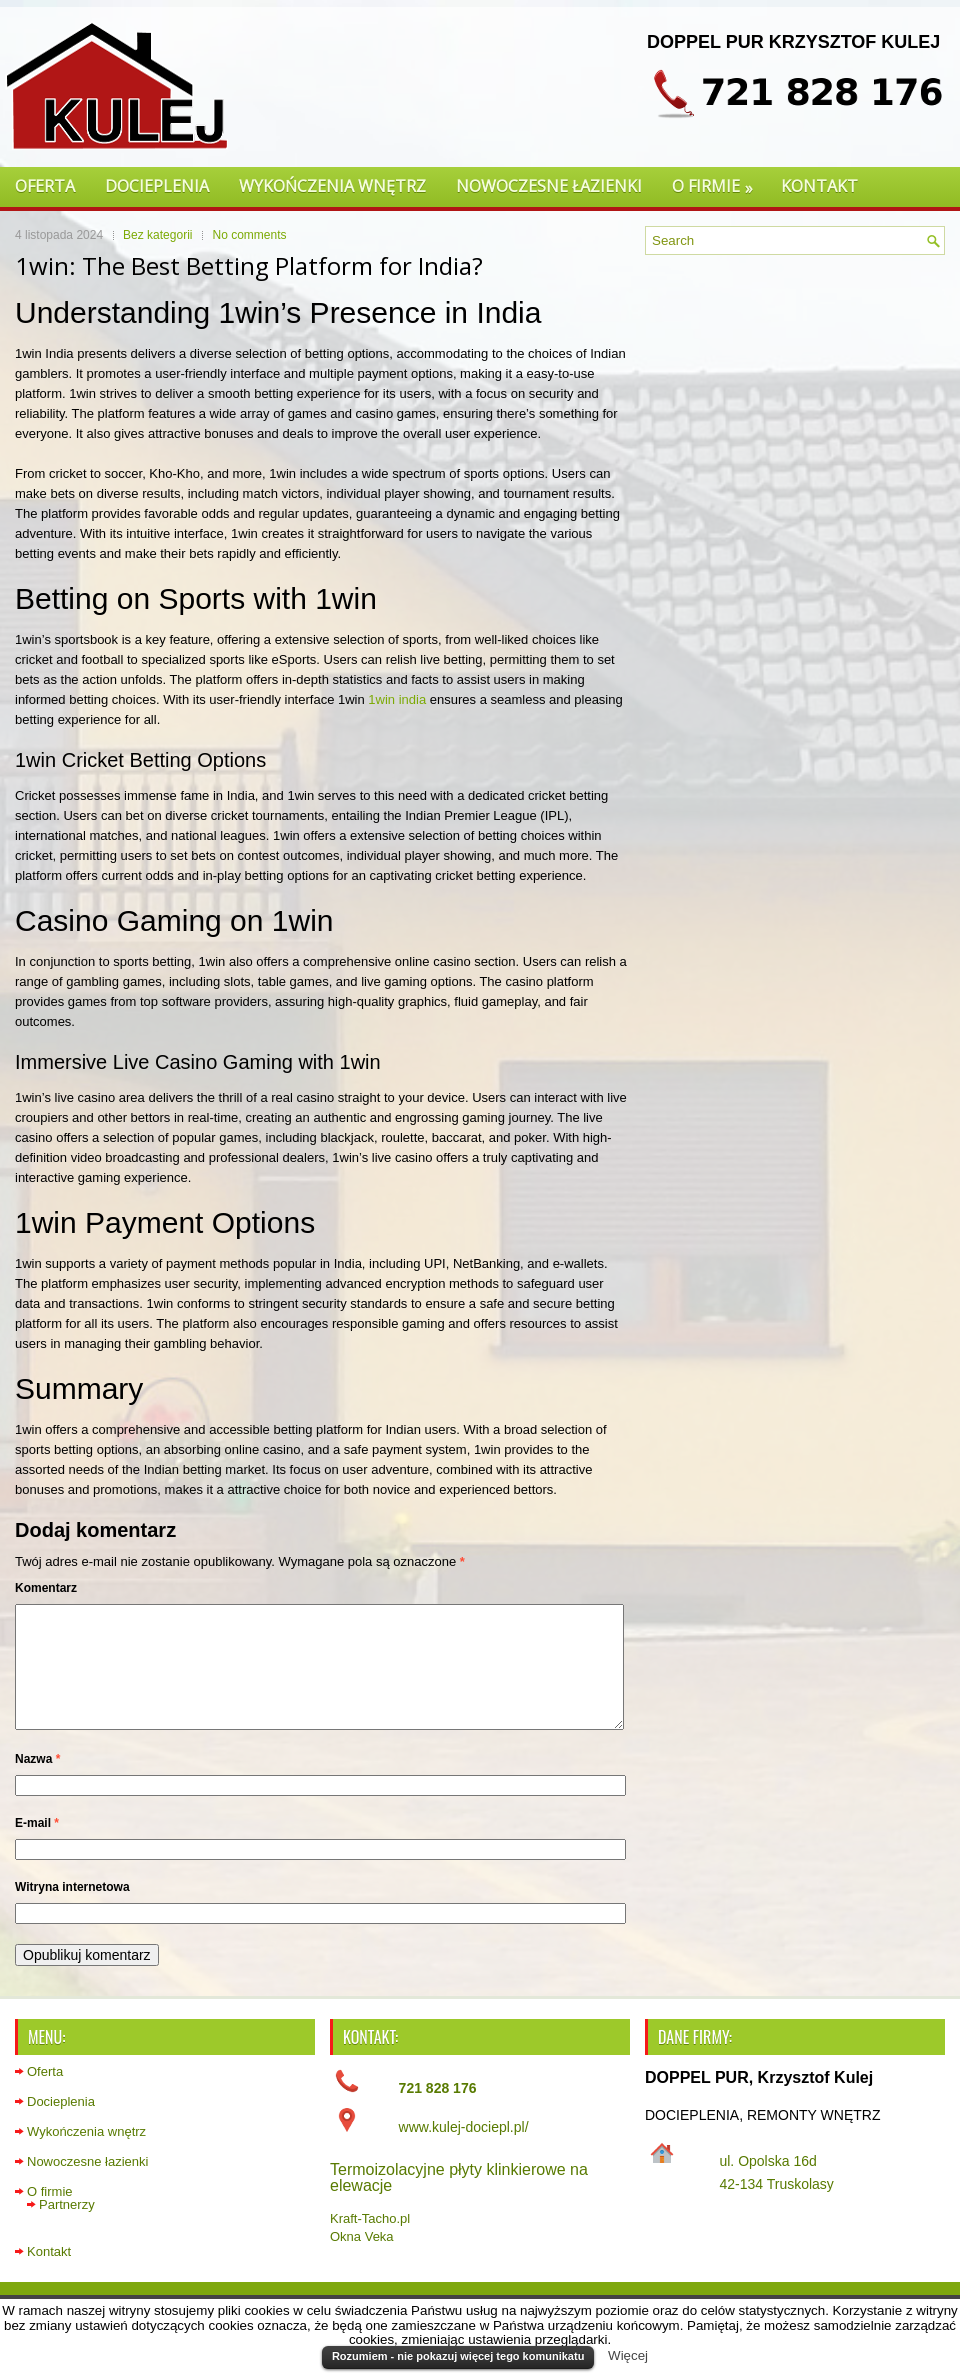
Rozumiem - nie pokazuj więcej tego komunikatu (458, 2356)
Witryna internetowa (72, 1911)
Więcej (628, 2355)
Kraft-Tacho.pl (370, 2242)
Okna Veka (362, 2260)
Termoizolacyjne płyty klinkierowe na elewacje (459, 2201)
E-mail (37, 1847)
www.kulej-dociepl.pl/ (464, 2151)
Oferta (45, 186)
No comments (249, 235)
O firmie (719, 183)
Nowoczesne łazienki (549, 186)
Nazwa (37, 1783)
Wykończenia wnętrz (332, 186)
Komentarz (46, 1588)
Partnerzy (67, 2228)
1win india (397, 699)
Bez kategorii (157, 235)
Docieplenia (157, 186)
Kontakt (819, 186)
